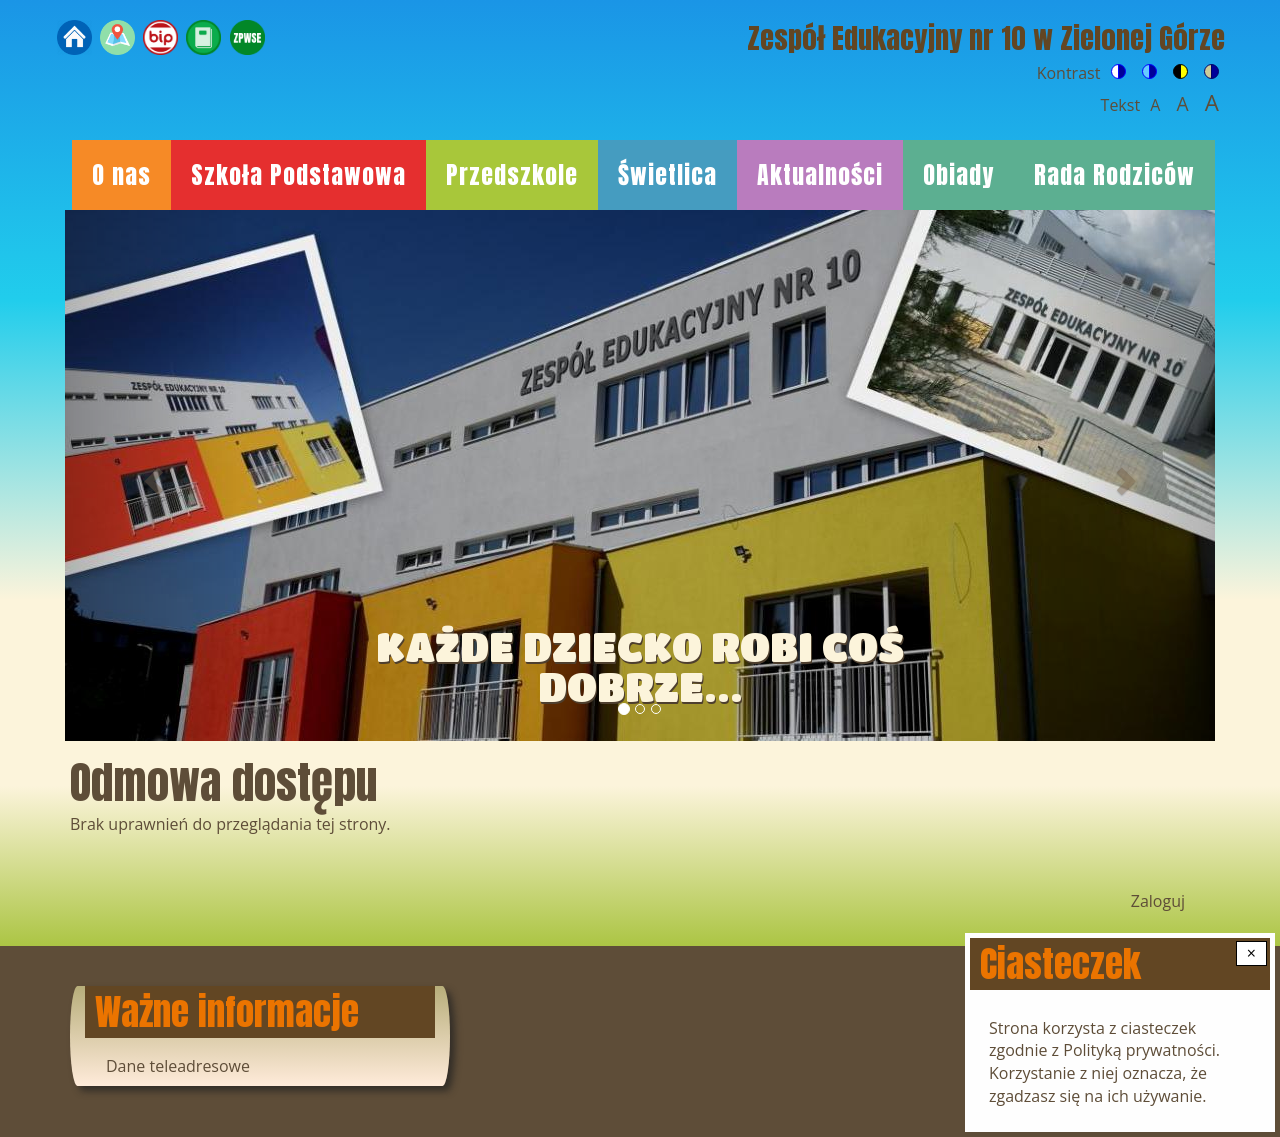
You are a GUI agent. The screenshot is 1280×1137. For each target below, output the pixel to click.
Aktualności (820, 175)
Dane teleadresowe (178, 1066)
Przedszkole (512, 175)
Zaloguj (1158, 901)
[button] (151, 475)
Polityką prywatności (1139, 1050)
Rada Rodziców (1114, 175)
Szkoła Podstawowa (298, 175)
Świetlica (667, 175)
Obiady (958, 175)
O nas (121, 175)
